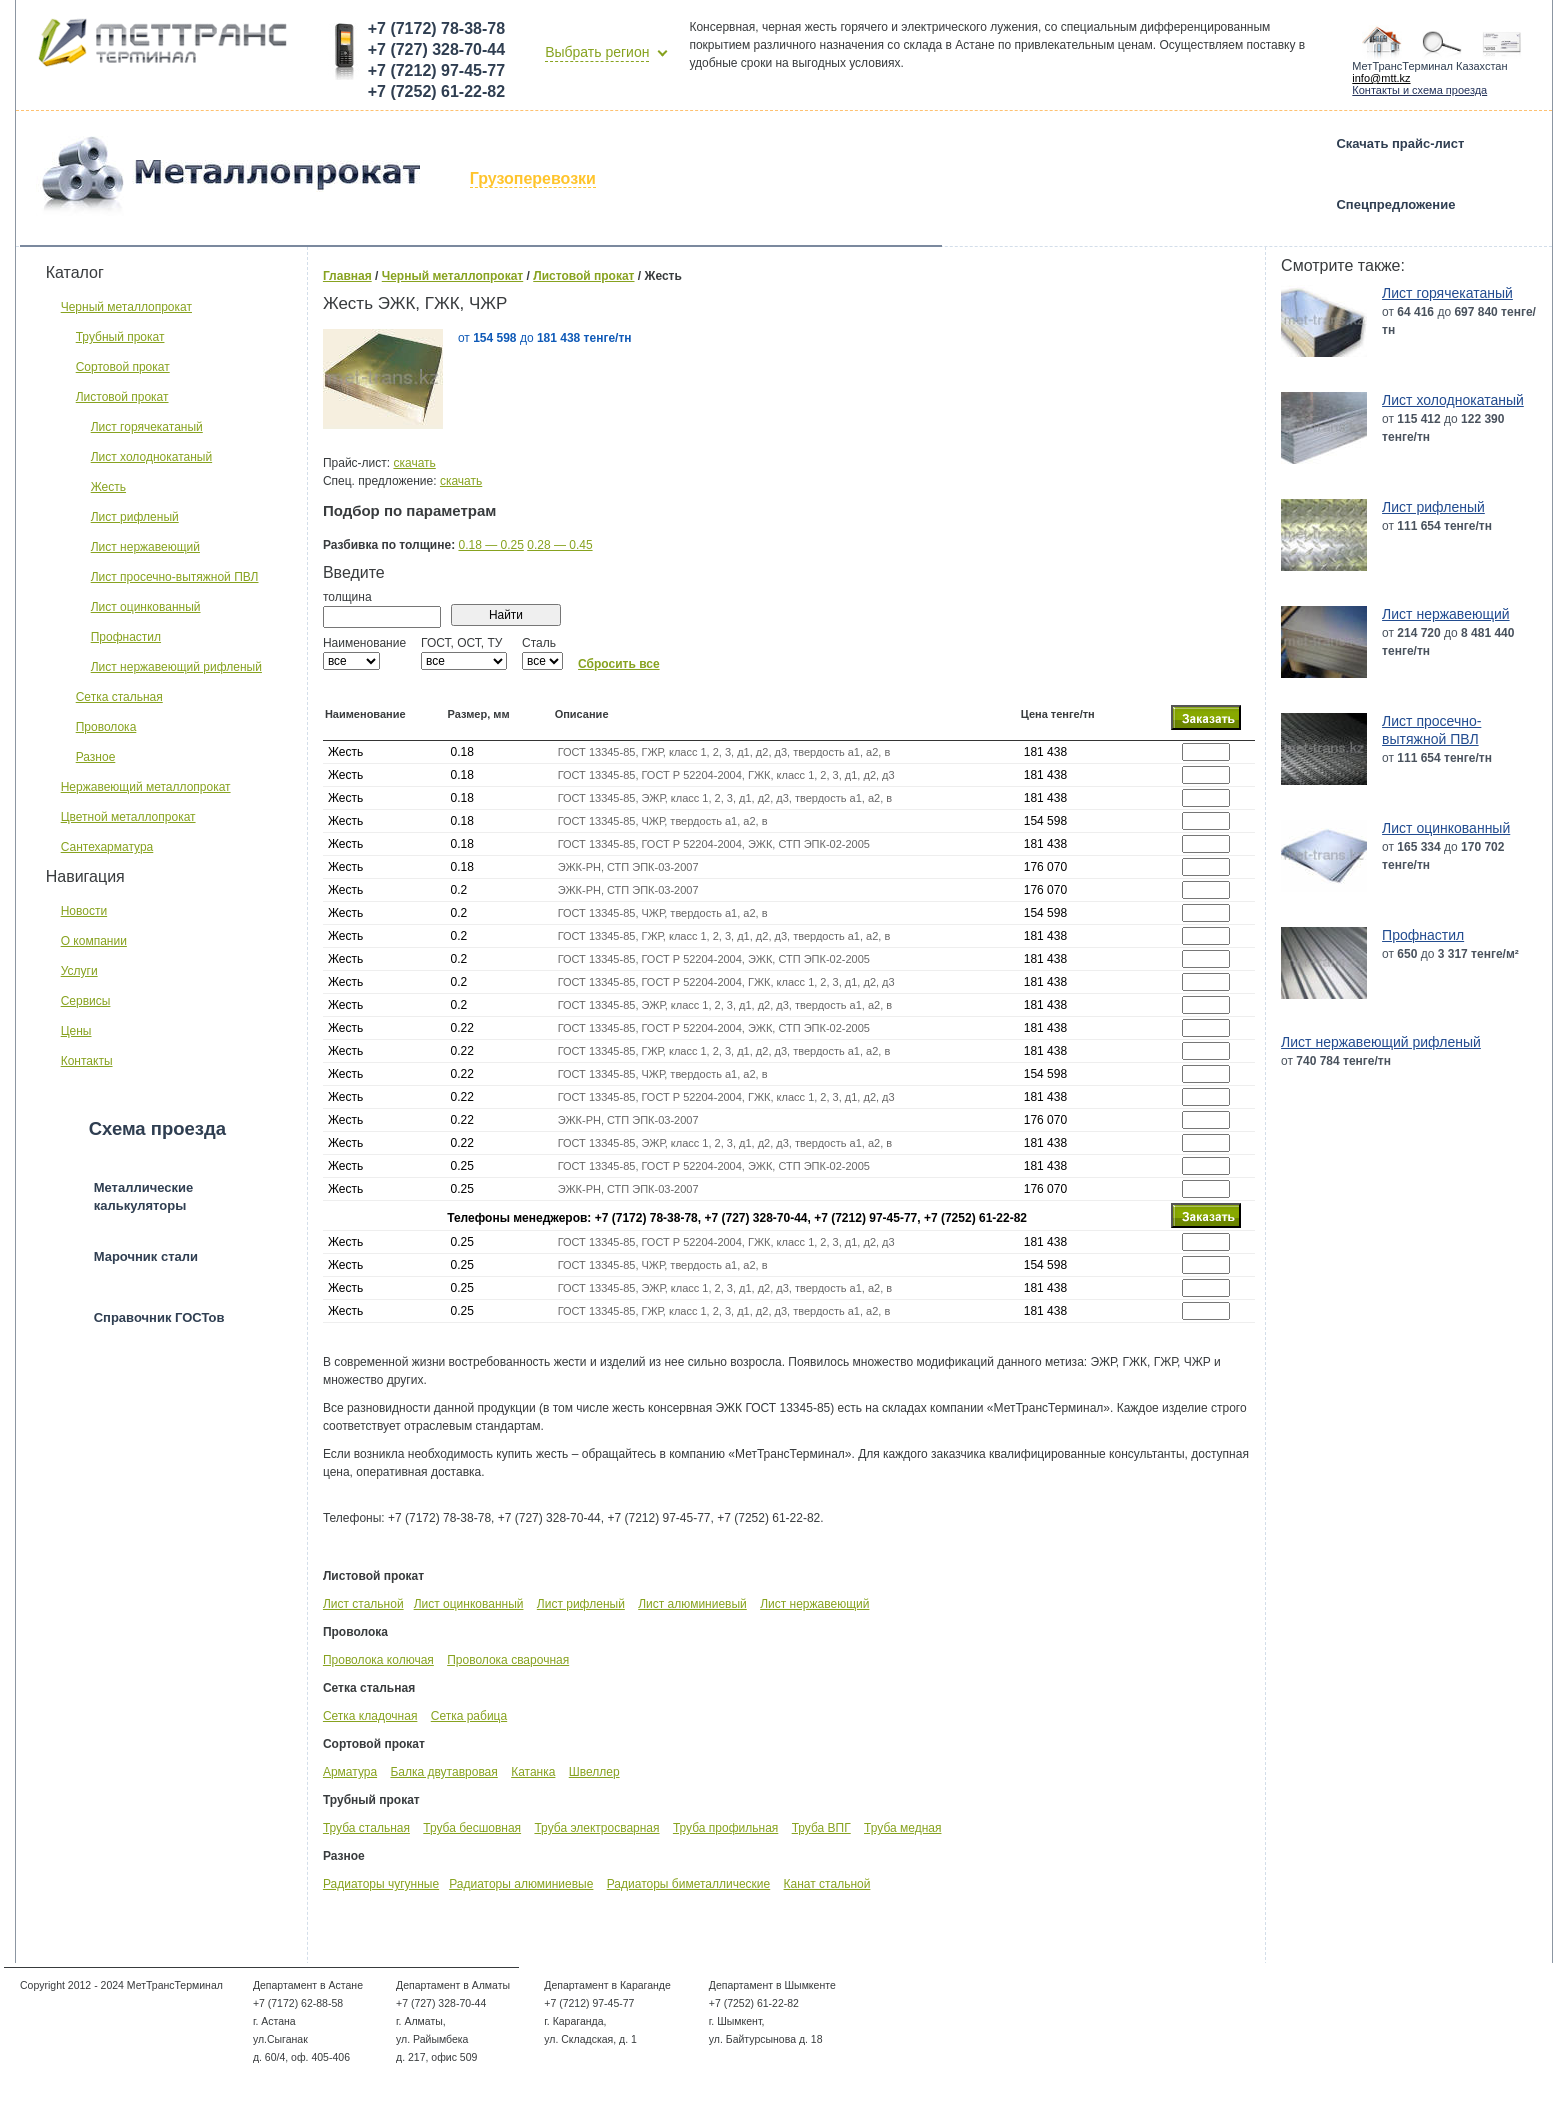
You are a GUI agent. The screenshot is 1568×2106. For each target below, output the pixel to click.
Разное (96, 757)
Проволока (106, 727)
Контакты (87, 1061)
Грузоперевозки (533, 178)
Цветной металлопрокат (128, 817)
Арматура (350, 1772)
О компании (94, 941)
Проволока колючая (378, 1660)
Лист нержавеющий (145, 547)
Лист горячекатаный (147, 427)
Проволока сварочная (508, 1660)
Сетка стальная (119, 697)
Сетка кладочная (370, 1716)
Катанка (533, 1772)
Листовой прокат (122, 397)
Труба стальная (366, 1828)
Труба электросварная (596, 1828)
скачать (414, 463)
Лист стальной (363, 1604)
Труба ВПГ (821, 1828)
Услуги (79, 971)
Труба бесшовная (472, 1828)
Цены (76, 1031)
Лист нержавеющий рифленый (176, 667)
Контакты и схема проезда (1419, 90)
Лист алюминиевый (692, 1604)
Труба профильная (725, 1828)
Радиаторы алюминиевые (521, 1884)
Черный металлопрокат (126, 307)
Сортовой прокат (123, 367)
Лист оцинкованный (146, 607)
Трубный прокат (120, 337)
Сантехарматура (107, 847)
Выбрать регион (597, 52)
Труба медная (902, 1828)
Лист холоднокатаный (151, 457)
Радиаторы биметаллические (688, 1884)
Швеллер (594, 1772)
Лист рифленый (135, 517)
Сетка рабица (469, 1716)
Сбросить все (619, 664)
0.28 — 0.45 (559, 545)
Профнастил (126, 637)
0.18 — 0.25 (490, 545)
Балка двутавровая (443, 1772)
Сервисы (86, 1001)
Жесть (108, 487)
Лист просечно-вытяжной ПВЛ (175, 577)
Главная (347, 276)
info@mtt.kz (1381, 78)
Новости (84, 911)
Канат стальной (827, 1884)
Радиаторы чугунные (381, 1884)
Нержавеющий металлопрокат (146, 787)
